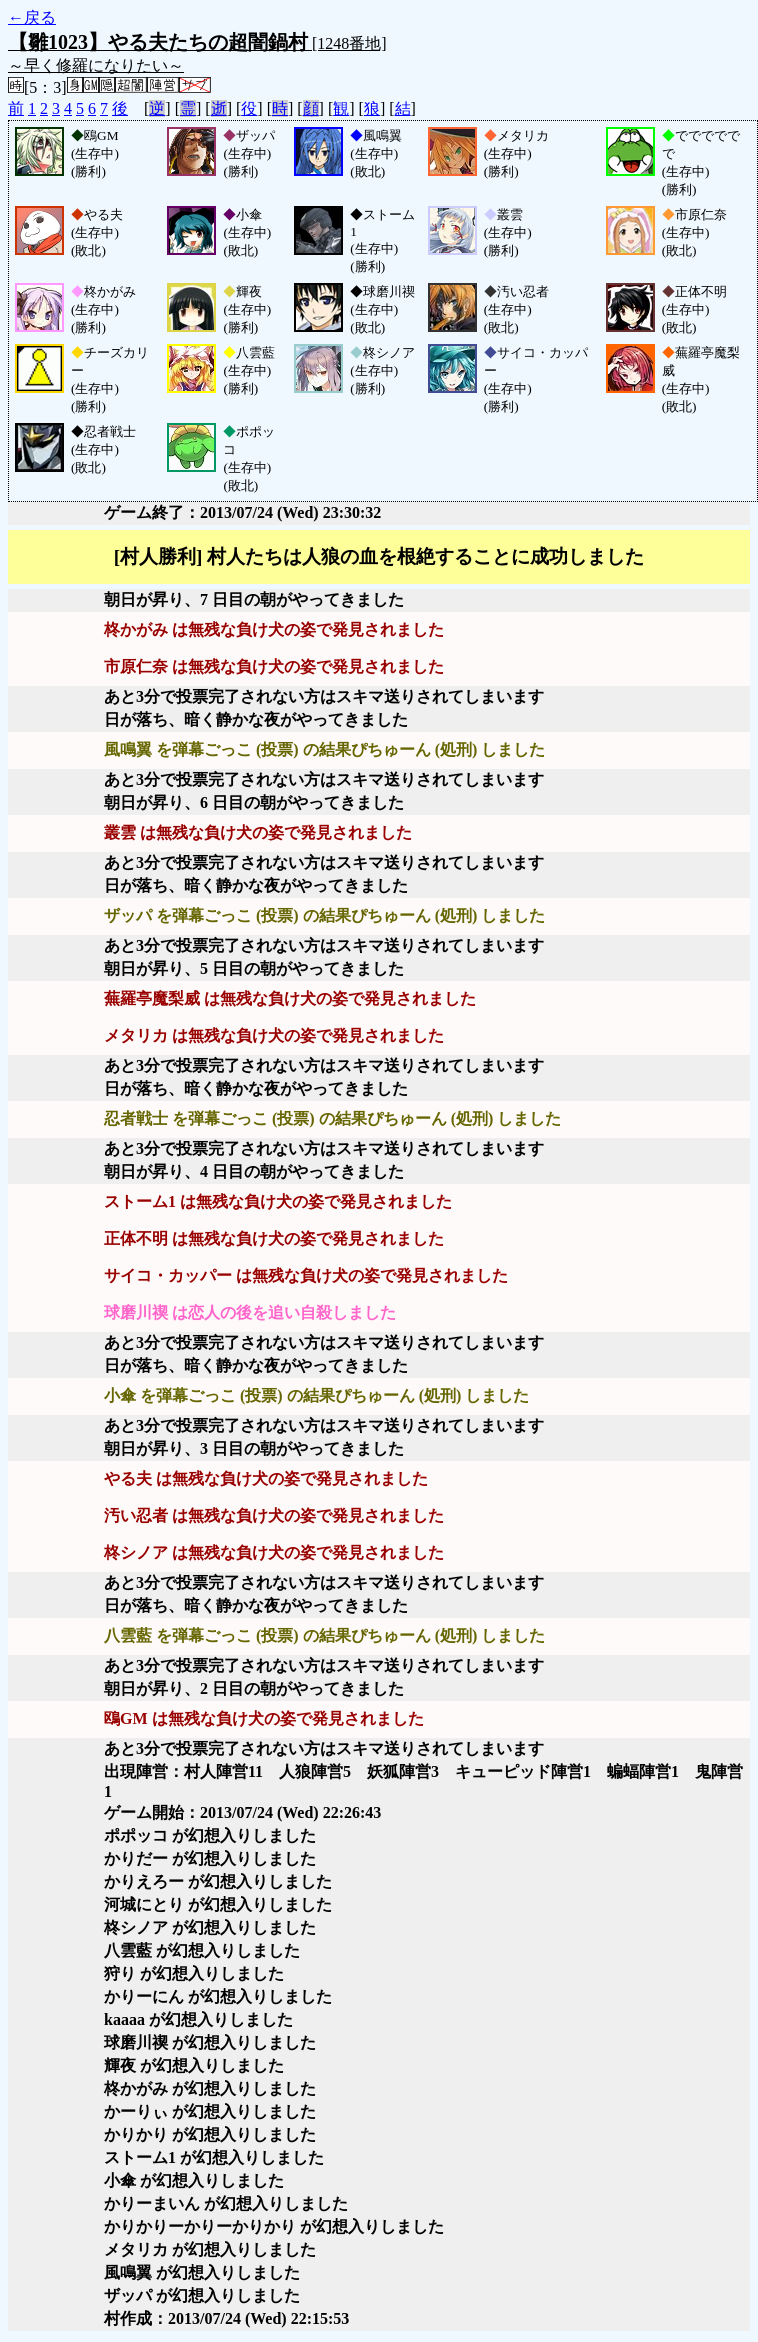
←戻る (32, 17)
